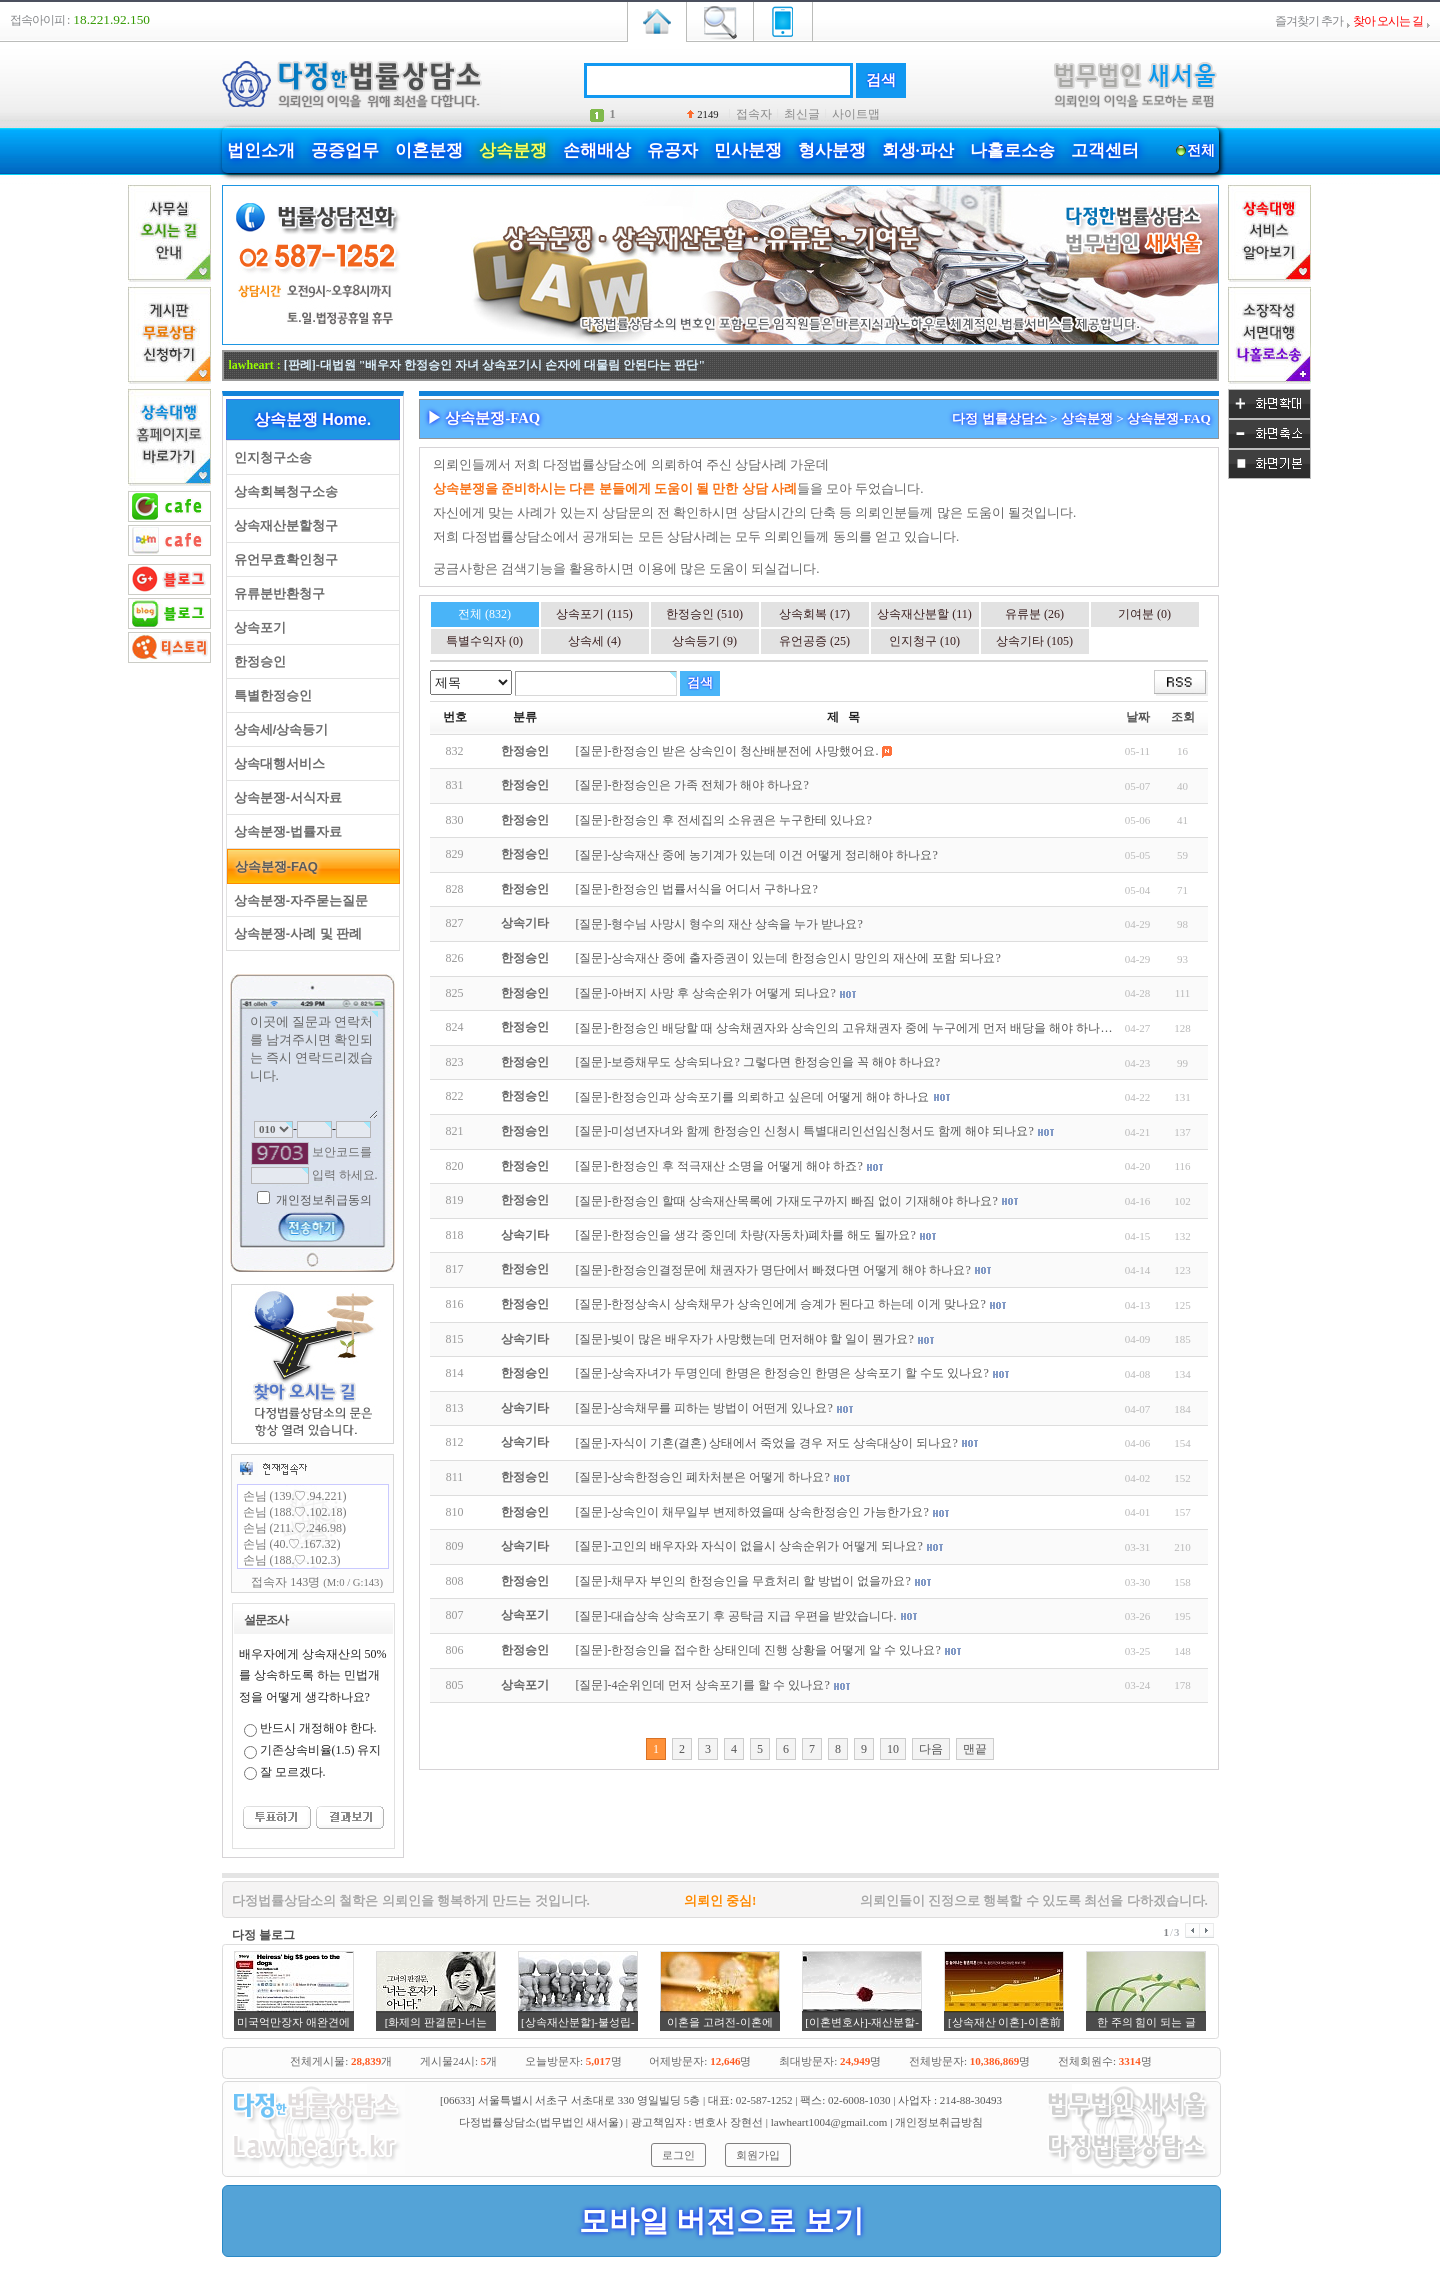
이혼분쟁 (429, 150)
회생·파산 (918, 150)
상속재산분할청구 (282, 525)
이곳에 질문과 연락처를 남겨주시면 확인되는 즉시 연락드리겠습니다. (313, 1065)
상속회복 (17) (814, 614)
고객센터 (1105, 150)
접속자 (754, 114)
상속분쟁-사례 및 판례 (295, 933)
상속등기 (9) (704, 641)
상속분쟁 (513, 150)
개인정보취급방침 (939, 2122)
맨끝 (975, 1749)
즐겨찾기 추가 (1309, 21)
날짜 (1138, 717)
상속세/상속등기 (278, 729)
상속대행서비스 (276, 763)
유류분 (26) (1034, 614)
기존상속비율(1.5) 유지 (321, 1750)
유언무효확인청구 (282, 559)
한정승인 (256, 661)
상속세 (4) (594, 641)
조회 (1183, 717)
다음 (931, 1749)
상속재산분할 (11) (924, 614)
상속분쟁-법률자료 (285, 831)
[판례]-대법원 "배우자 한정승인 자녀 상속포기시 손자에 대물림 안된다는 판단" (494, 365)
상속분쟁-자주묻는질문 (298, 900)
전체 (1201, 150)
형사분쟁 (832, 150)
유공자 (672, 150)
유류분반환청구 (276, 593)
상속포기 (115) (594, 614)
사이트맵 (856, 114)
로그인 (678, 2155)
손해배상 (597, 150)
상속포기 (256, 627)
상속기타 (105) (1034, 641)
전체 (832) (484, 614)
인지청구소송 (269, 457)
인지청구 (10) (924, 641)
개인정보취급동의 (322, 1200)
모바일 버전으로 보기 (721, 2220)
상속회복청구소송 (282, 491)
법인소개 (261, 150)
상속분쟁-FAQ (273, 866)
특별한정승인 (269, 695)
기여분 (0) (1144, 614)
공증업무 (345, 150)
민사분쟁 (748, 150)
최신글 (802, 114)
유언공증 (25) (814, 641)
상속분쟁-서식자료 (285, 797)
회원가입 (758, 2155)
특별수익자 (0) (484, 641)
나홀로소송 (1012, 150)
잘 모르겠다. (293, 1772)
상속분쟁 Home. (312, 419)
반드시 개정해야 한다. (318, 1728)
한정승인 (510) (704, 614)
